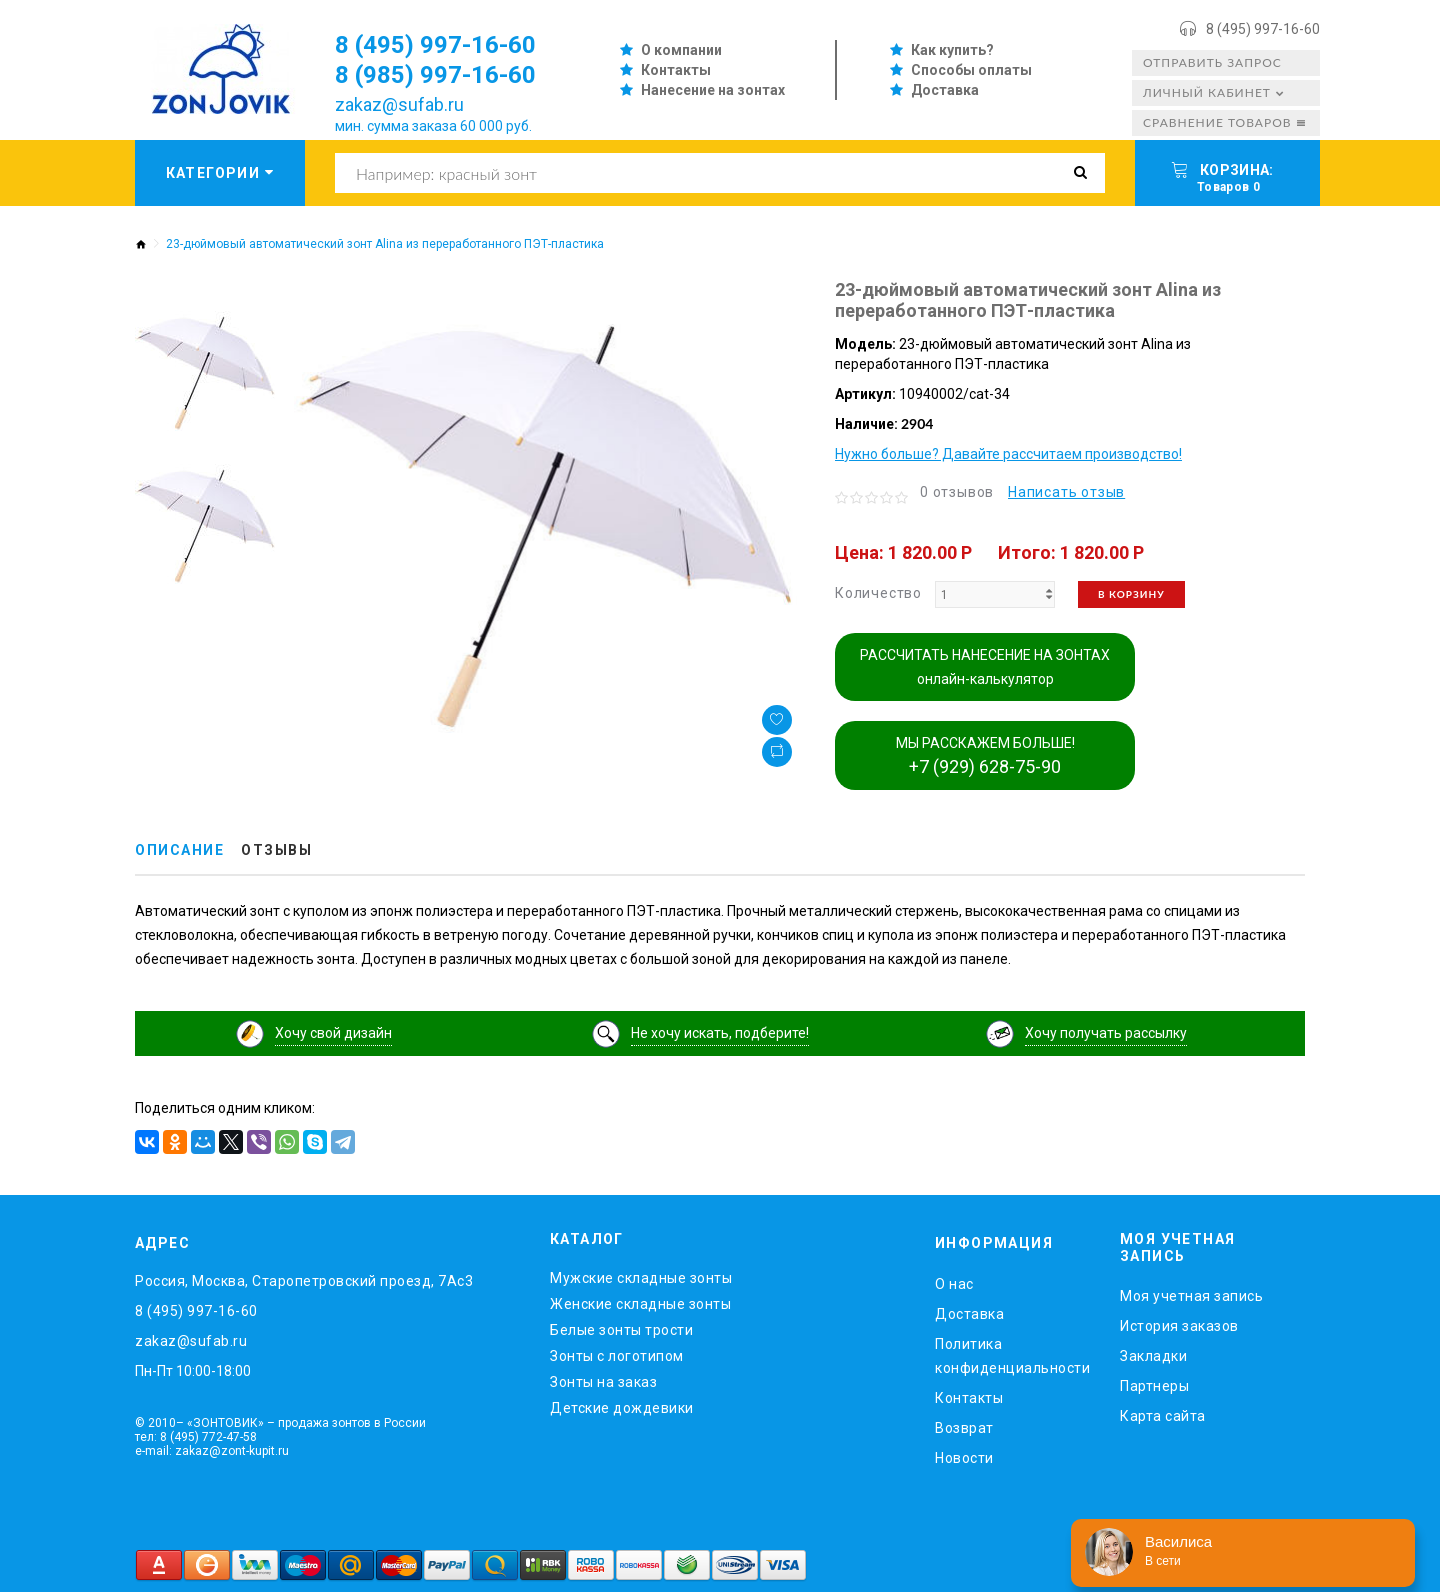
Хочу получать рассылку (1106, 1033)
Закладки (1153, 1356)
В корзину (1131, 594)
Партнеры (1154, 1386)
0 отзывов (957, 492)
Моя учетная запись (1191, 1296)
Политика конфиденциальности (1012, 1356)
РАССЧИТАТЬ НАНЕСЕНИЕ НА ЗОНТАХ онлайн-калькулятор (985, 667)
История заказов (1179, 1326)
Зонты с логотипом (617, 1356)
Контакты (676, 70)
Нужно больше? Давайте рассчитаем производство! (1008, 454)
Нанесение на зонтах (713, 90)
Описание (179, 850)
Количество (878, 593)
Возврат (964, 1428)
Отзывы (276, 850)
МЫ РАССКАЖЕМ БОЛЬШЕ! (985, 756)
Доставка (945, 90)
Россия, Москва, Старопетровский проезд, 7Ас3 (304, 1281)
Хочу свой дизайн (333, 1033)
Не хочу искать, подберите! (720, 1033)
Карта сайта (1163, 1416)
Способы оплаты (971, 70)
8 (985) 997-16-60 (435, 75)
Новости (964, 1458)
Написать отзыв (1066, 492)
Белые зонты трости (621, 1330)
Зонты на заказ (603, 1382)
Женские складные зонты (640, 1304)
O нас (954, 1284)
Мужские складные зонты (641, 1278)
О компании (681, 50)
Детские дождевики (622, 1408)
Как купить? (952, 50)
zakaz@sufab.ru (399, 104)
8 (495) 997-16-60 (1263, 29)
